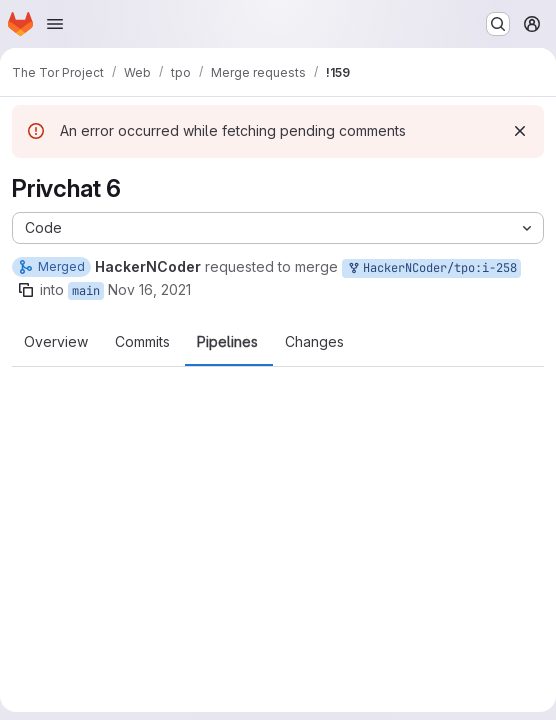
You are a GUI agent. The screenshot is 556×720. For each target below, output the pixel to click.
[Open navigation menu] (55, 24)
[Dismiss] (520, 131)
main (86, 291)
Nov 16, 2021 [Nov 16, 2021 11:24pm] (149, 289)
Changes (314, 342)
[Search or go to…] (498, 24)
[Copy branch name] (26, 290)
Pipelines (227, 342)
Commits (142, 342)
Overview (56, 342)
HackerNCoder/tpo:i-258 (431, 268)
